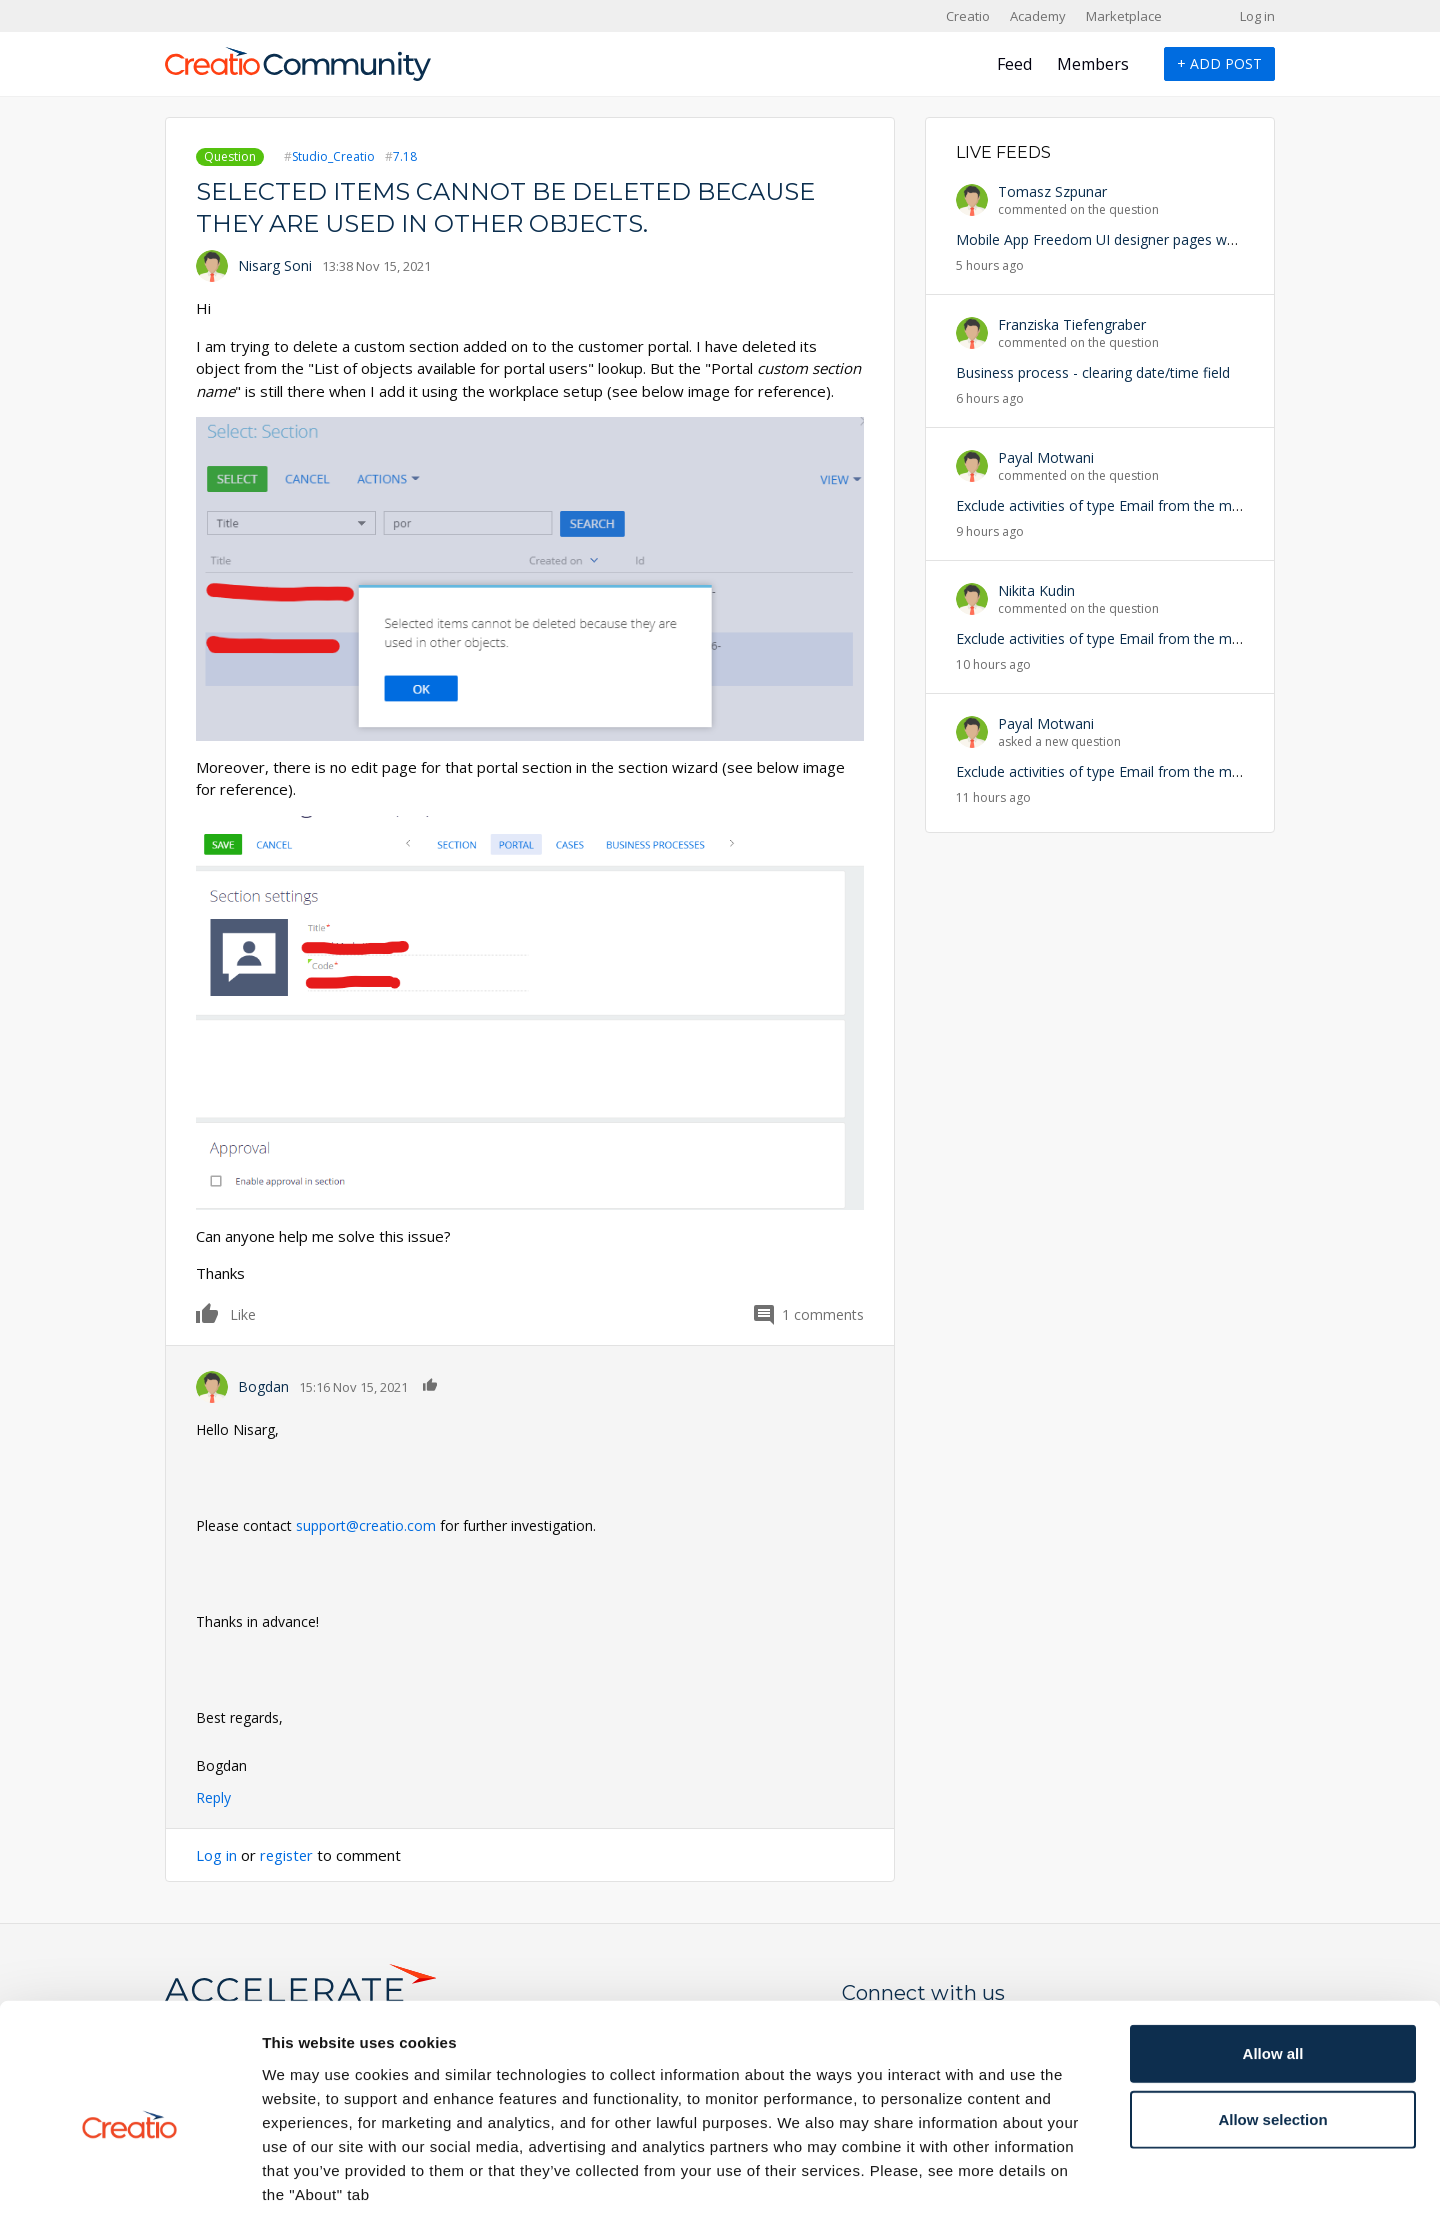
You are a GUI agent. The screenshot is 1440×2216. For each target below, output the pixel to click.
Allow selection (1272, 2021)
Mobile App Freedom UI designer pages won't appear (1128, 239)
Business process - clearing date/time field (1093, 372)
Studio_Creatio (333, 156)
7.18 (405, 156)
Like (208, 1313)
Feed (1014, 64)
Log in (1257, 16)
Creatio (968, 16)
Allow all (1273, 1955)
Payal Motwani (1046, 457)
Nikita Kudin (1036, 590)
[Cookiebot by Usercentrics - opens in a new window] (129, 2177)
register (288, 1855)
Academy (1038, 16)
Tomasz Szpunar (1052, 191)
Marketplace (1124, 16)
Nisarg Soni (275, 265)
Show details (1049, 2176)
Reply (213, 1797)
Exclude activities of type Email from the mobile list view (1137, 505)
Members (1093, 64)
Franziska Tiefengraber (1072, 324)
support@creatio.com (366, 1525)
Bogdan (263, 1386)
